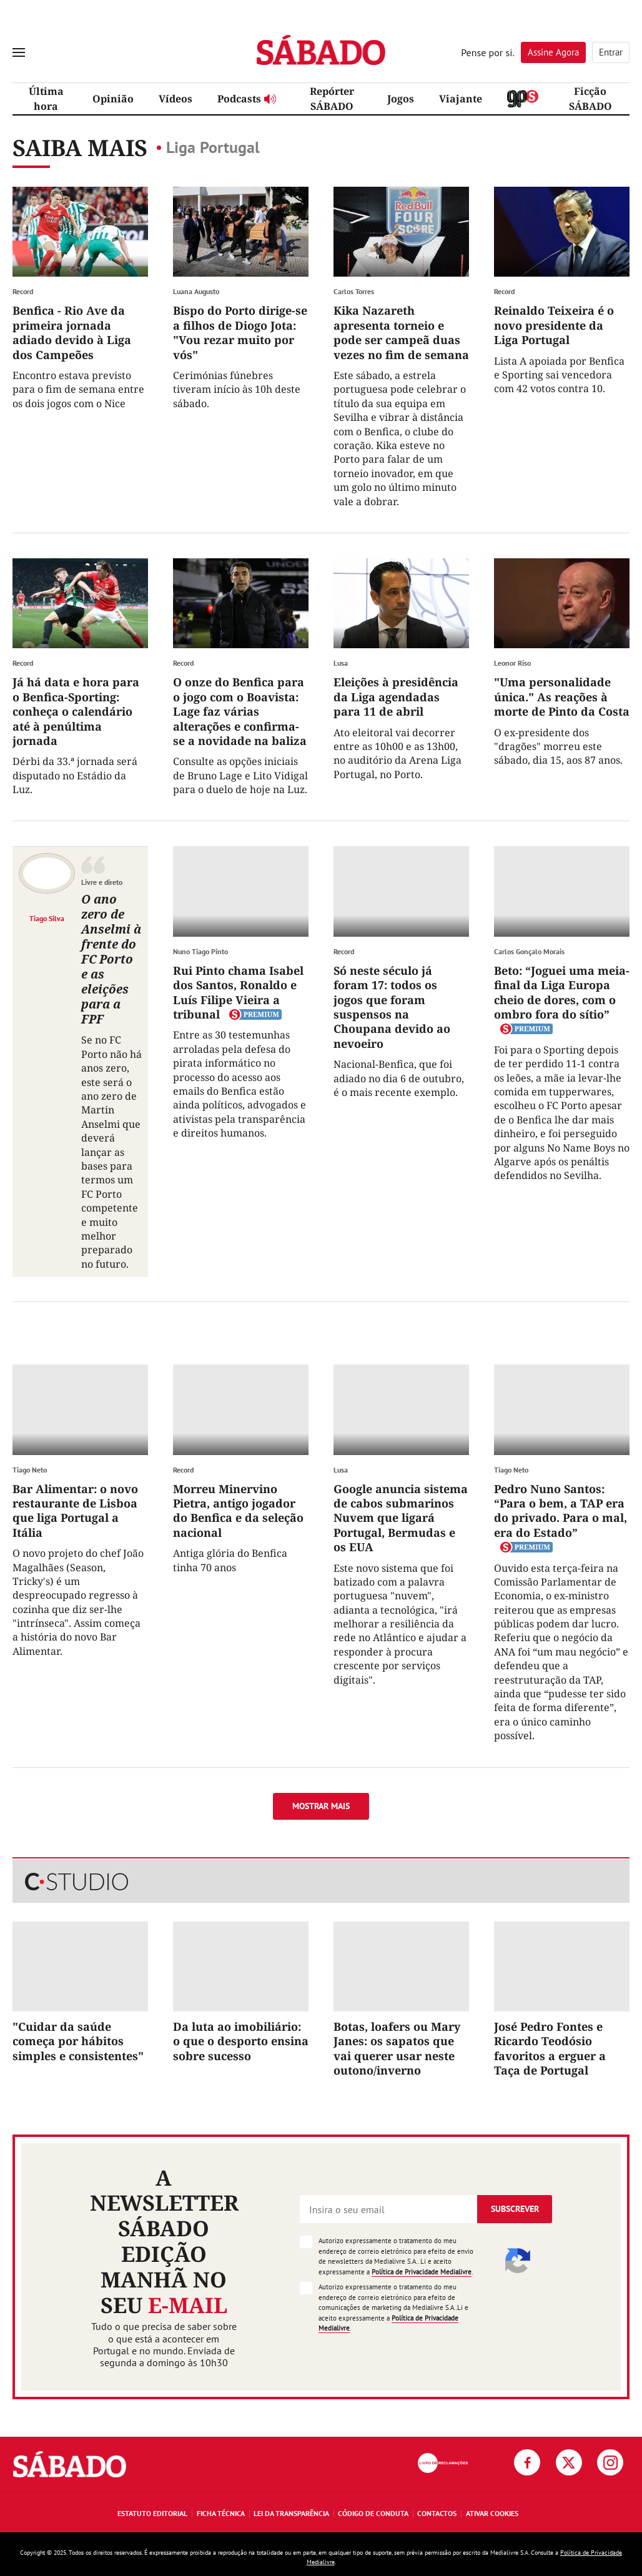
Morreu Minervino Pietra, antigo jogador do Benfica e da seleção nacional (238, 1510)
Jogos (400, 99)
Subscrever (515, 2208)
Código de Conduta (373, 2513)
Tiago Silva (46, 918)
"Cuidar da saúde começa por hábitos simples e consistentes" (78, 2041)
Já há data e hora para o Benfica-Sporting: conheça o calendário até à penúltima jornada (75, 711)
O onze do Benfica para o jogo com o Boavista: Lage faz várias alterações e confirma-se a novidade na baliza (240, 711)
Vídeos (175, 99)
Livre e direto (101, 882)
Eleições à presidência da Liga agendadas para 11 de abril (395, 696)
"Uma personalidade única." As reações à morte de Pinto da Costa (562, 696)
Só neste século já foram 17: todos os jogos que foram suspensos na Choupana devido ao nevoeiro (391, 1007)
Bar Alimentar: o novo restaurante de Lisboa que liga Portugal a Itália (75, 1510)
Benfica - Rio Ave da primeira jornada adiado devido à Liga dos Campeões (71, 332)
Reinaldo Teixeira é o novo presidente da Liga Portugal (554, 325)
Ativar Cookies (492, 2513)
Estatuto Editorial (152, 2513)
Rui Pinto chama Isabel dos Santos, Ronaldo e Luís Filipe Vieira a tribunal (238, 992)
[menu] (18, 52)
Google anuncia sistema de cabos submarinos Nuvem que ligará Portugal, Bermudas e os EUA (400, 1518)
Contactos (437, 2513)
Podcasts (246, 99)
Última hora (46, 98)
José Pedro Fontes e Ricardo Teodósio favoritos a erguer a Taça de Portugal (550, 2048)
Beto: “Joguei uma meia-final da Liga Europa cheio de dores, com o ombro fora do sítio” (562, 992)
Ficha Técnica (221, 2513)
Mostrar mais (321, 1806)
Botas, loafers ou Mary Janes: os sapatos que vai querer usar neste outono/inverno (396, 2048)
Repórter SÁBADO (332, 98)
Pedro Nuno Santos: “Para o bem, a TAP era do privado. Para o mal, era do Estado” (560, 1510)
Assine (553, 52)
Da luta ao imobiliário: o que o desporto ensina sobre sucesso (241, 2041)
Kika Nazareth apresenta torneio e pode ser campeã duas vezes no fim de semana (401, 332)
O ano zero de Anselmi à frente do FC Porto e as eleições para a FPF (111, 959)
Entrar (611, 52)
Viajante (460, 99)
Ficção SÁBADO (590, 98)
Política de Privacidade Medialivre (422, 2272)
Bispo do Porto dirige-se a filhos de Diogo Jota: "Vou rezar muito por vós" (240, 332)
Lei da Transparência (291, 2513)
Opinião (113, 99)
